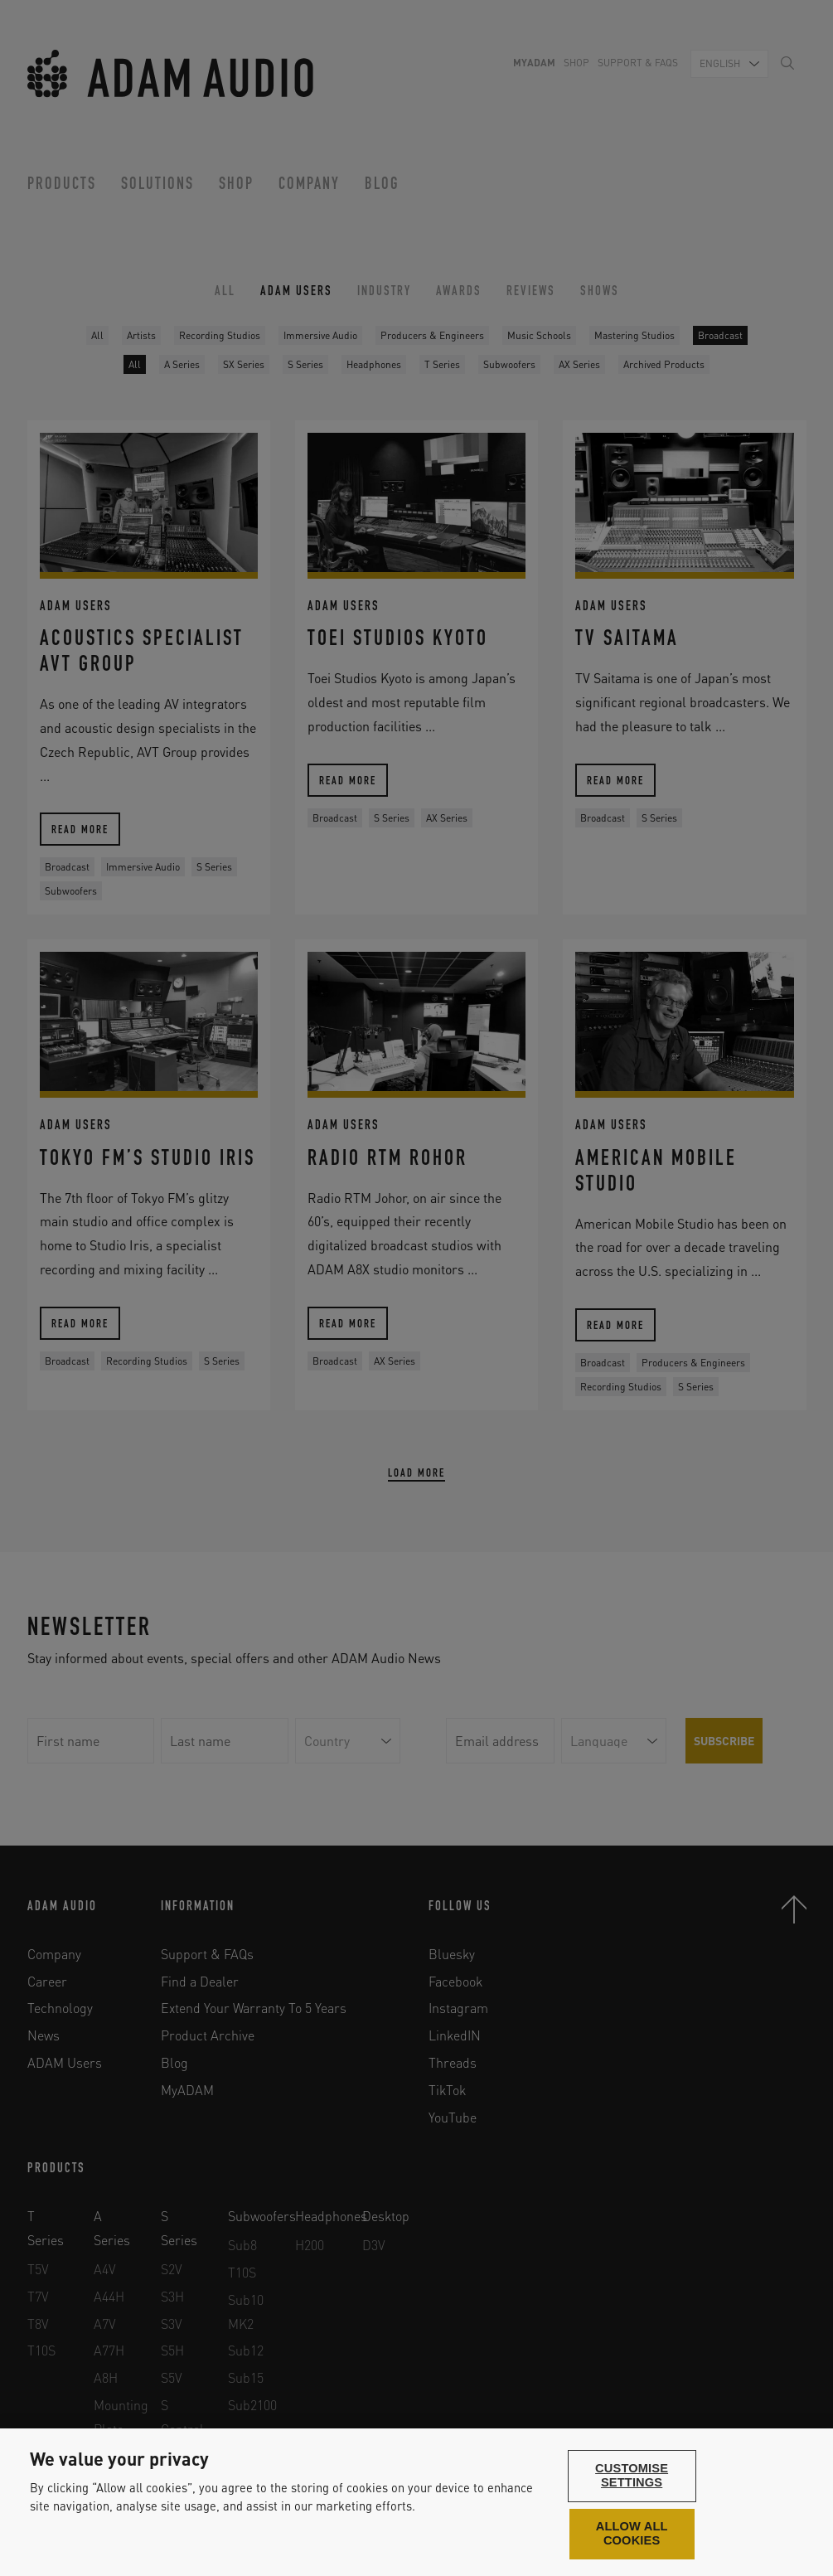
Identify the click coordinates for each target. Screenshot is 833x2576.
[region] (416, 2502)
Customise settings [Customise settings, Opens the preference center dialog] (631, 2476)
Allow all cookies (632, 2534)
